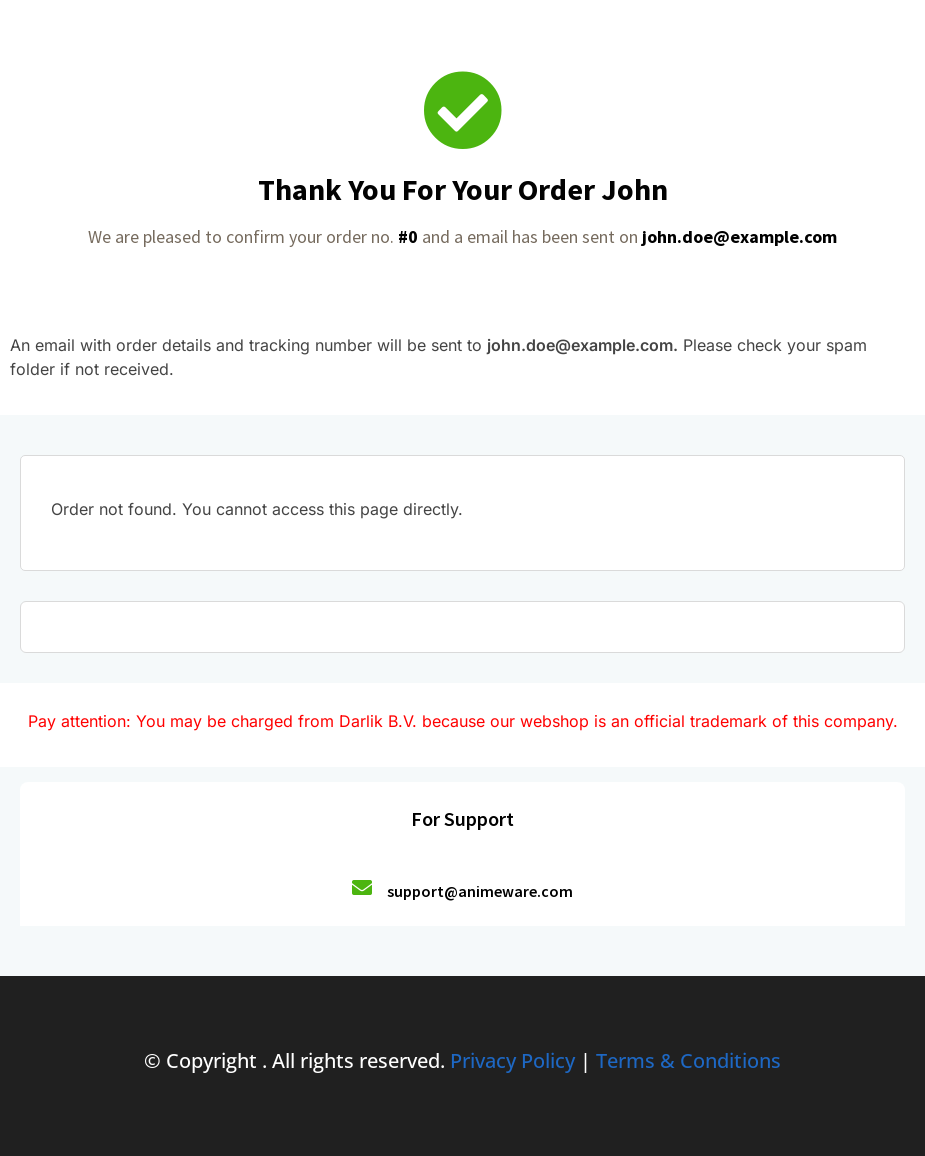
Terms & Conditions (688, 1060)
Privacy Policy (512, 1060)
